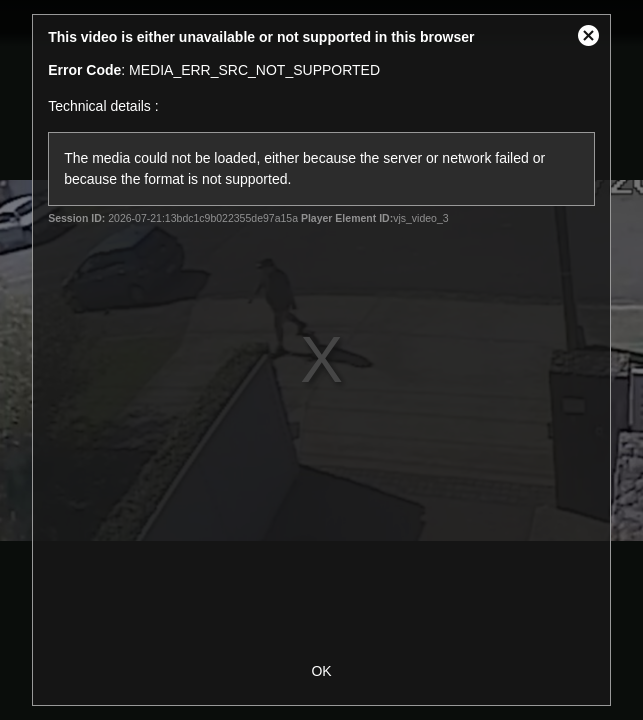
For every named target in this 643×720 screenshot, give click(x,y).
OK (321, 671)
